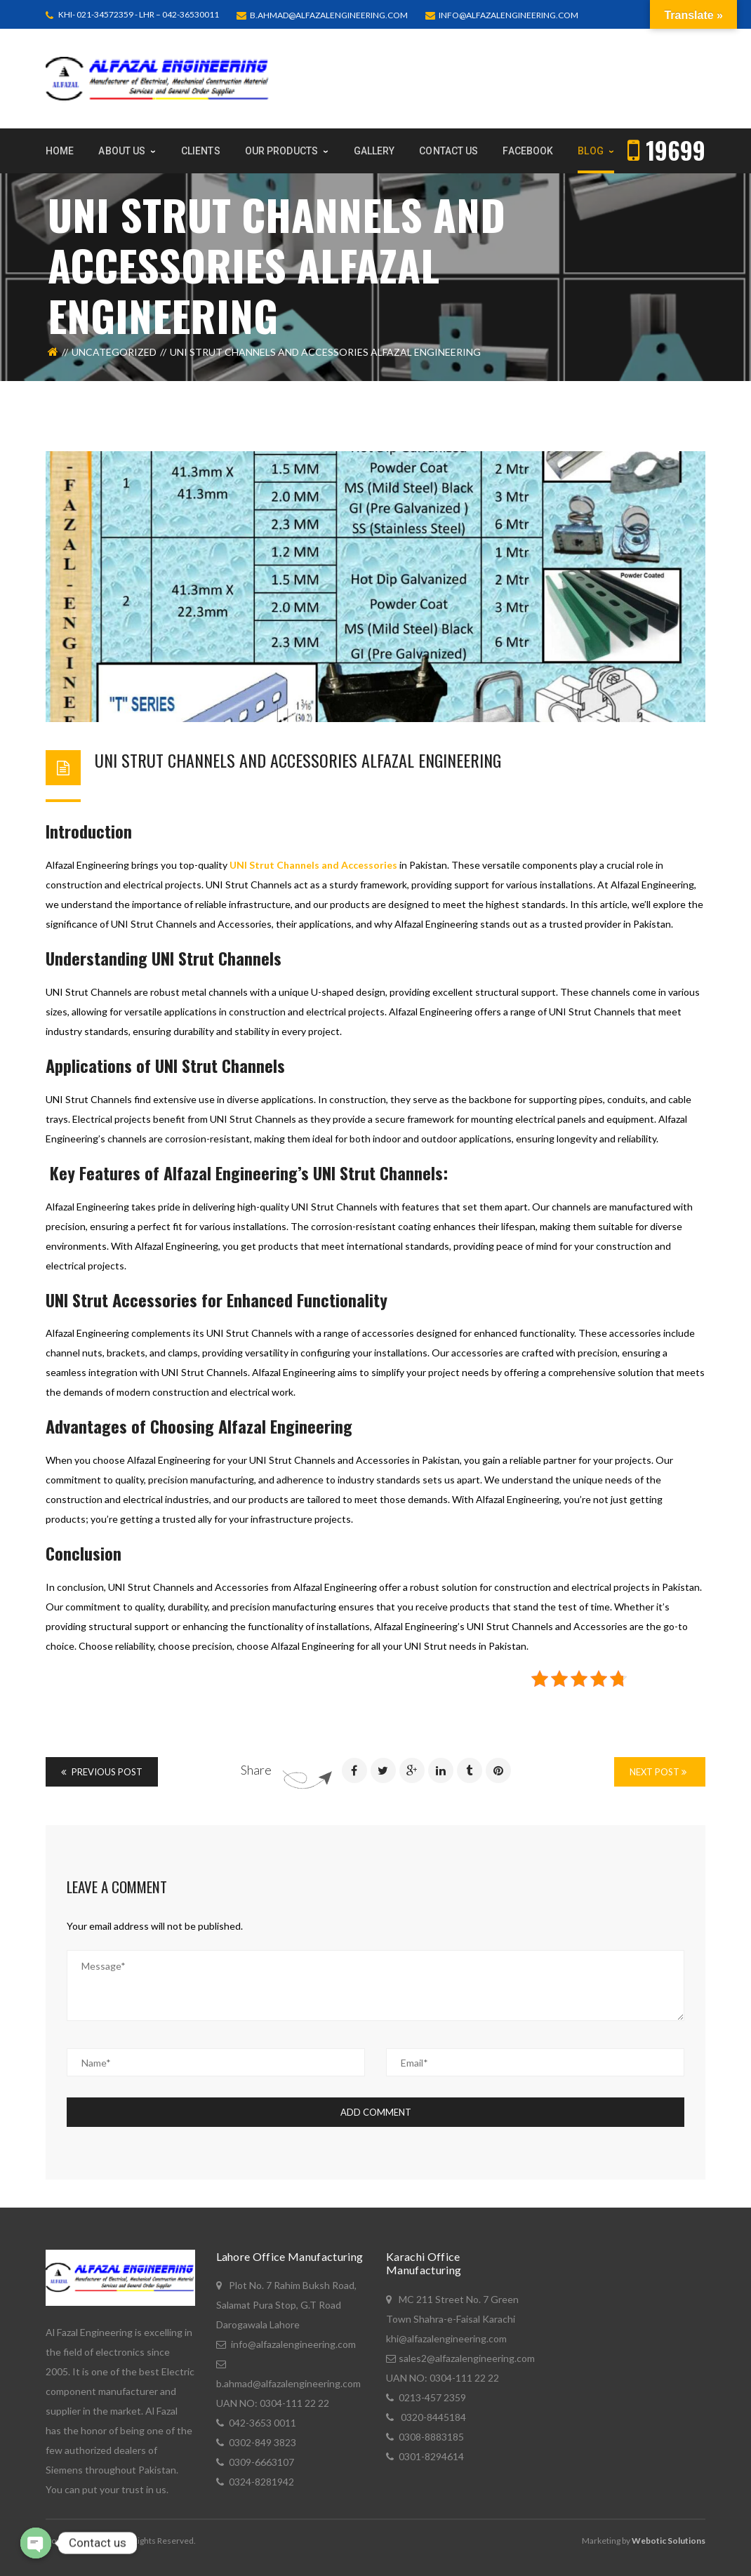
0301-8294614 (431, 2456)
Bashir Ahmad (128, 781)
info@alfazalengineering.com (508, 15)
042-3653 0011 (262, 2423)
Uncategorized (114, 352)
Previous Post (101, 1771)
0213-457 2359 (432, 2397)
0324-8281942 (261, 2482)
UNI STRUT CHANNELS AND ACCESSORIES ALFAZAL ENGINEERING (298, 760)
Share (256, 1769)
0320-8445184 (432, 2417)
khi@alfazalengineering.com (446, 2338)
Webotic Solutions (668, 2540)
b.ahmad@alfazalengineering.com (329, 15)
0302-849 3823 (262, 2442)
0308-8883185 (431, 2437)
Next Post (658, 1771)
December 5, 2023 (221, 781)
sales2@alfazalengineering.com (467, 2358)
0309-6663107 (261, 2462)
